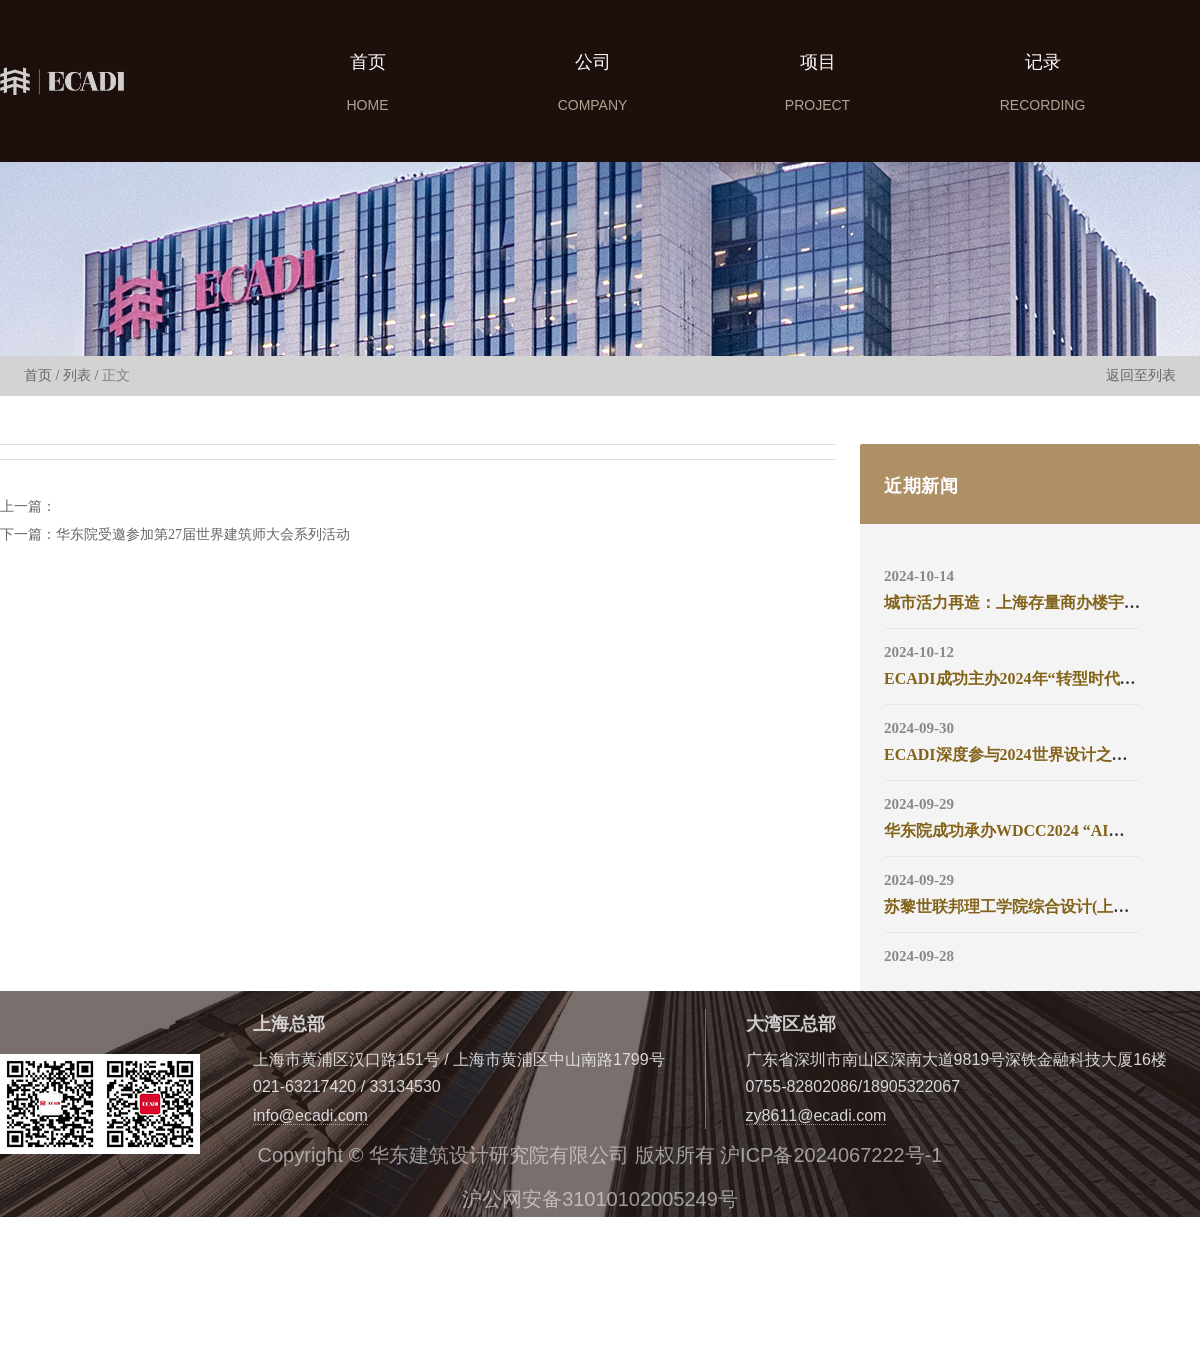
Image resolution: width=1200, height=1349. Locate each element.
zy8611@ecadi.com (816, 1115)
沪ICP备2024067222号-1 (831, 1155)
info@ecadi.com (310, 1115)
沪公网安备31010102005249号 (600, 1199)
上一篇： (28, 507)
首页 (38, 375)
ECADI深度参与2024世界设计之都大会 (1022, 754)
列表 (77, 375)
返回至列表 (1141, 375)
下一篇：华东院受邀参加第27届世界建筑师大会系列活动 (175, 535)
